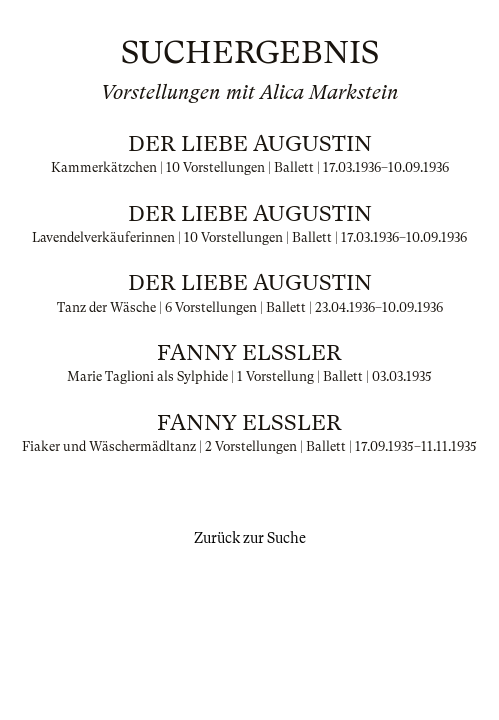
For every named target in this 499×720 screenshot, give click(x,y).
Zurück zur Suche (250, 538)
